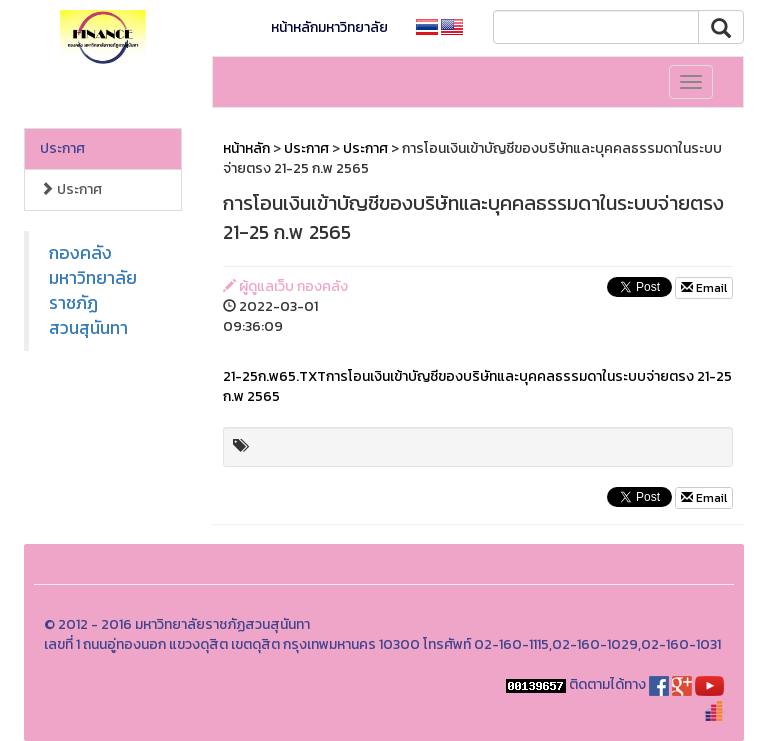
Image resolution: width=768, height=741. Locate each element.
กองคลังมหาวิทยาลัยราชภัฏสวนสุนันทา (93, 290)
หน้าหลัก (246, 148)
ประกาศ (62, 148)
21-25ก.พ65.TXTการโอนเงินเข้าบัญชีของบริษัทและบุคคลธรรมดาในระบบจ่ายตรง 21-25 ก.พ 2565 (477, 386)
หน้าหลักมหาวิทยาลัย (329, 27)
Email (704, 288)
